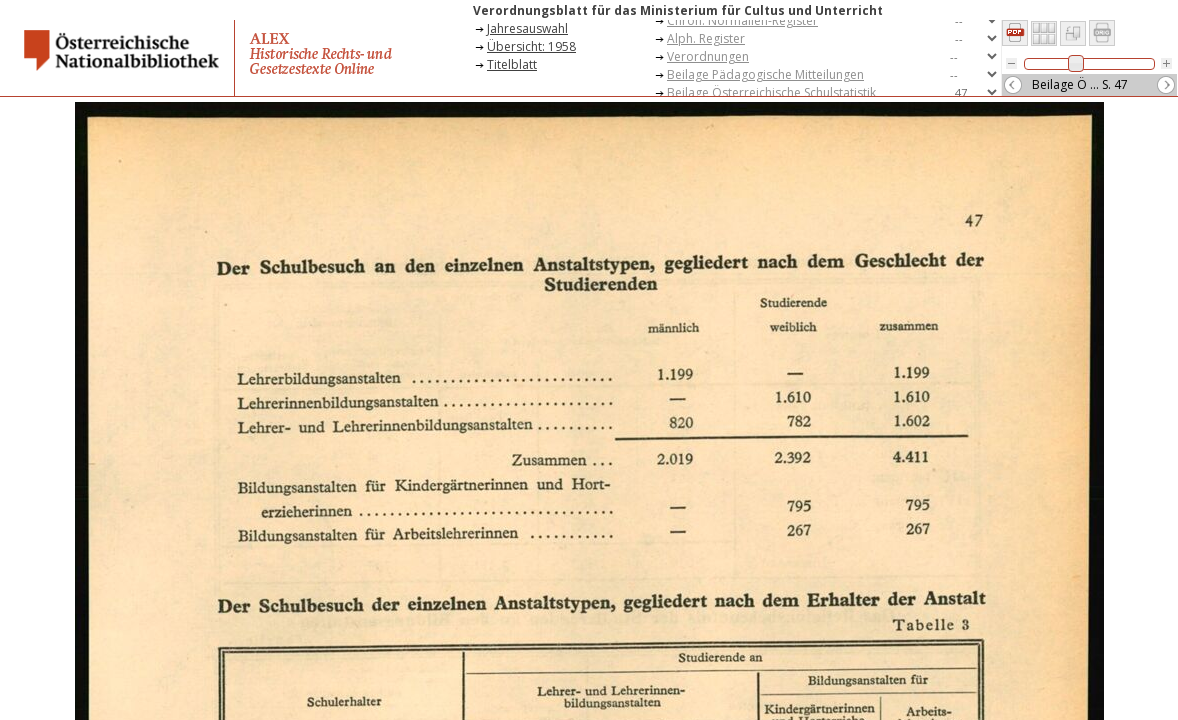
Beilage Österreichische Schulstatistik (771, 92)
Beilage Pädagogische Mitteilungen (765, 74)
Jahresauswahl (527, 28)
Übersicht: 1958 (531, 46)
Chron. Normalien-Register (742, 20)
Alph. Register (706, 38)
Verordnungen (708, 56)
